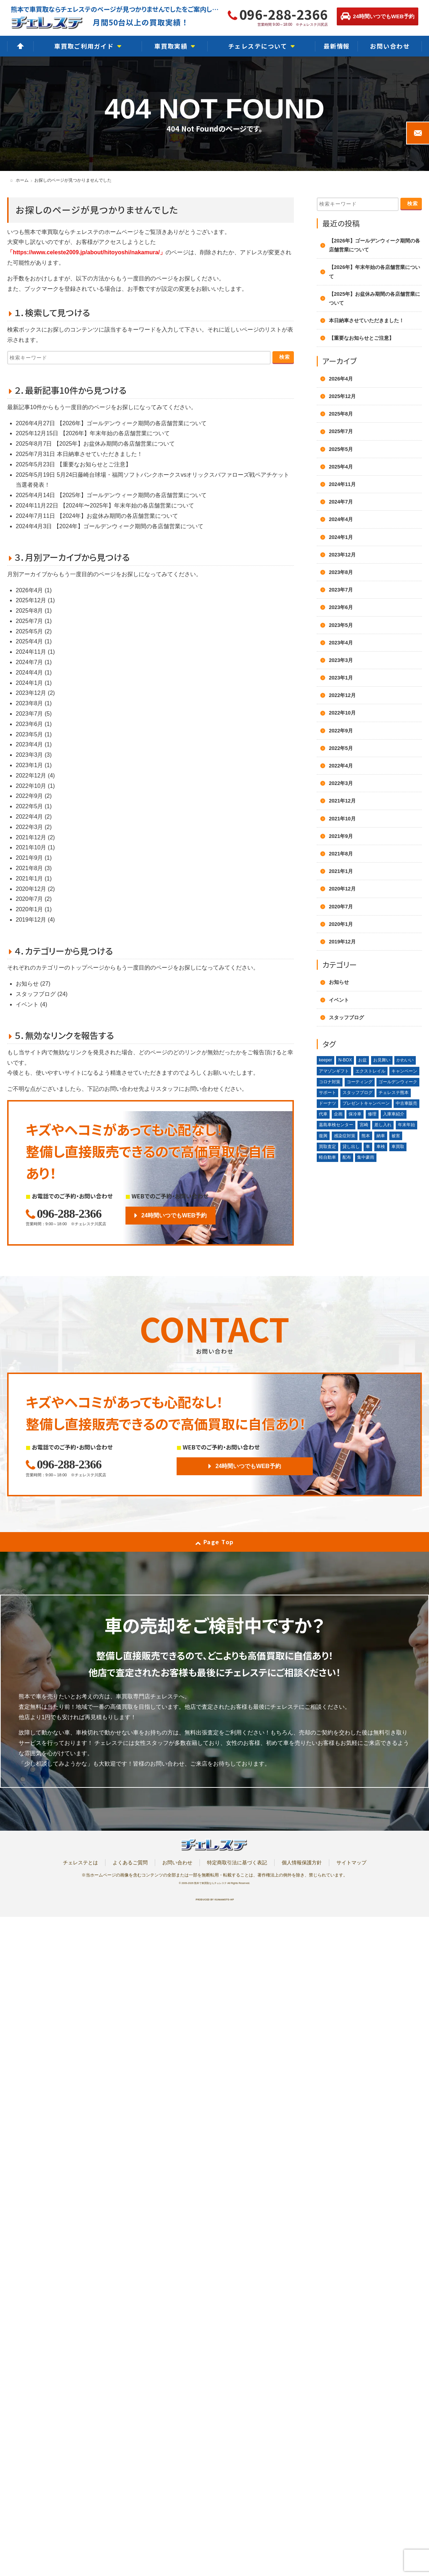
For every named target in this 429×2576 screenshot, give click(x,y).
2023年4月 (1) (34, 744)
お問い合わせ (177, 1862)
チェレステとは (80, 1862)
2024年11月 (342, 484)
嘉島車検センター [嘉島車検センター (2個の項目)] (336, 1124)
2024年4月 (341, 519)
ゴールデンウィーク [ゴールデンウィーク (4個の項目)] (398, 1081)
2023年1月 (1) (34, 765)
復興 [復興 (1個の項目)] (323, 1135)
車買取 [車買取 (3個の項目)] (397, 1146)
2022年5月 (341, 748)
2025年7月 (341, 431)
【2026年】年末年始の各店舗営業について (115, 433)
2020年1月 (341, 924)
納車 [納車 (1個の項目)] (380, 1135)
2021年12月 (342, 801)
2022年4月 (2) (34, 817)
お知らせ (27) (33, 984)
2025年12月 (342, 396)
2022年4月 (341, 766)
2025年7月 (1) (34, 621)
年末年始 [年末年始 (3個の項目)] (406, 1124)
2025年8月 (341, 414)
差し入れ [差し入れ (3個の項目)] (382, 1124)
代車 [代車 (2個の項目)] (323, 1114)
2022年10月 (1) (35, 786)
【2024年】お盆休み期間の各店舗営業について (117, 516)
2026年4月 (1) (34, 590)
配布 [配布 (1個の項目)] (346, 1157)
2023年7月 (341, 590)
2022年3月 (341, 783)
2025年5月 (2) (34, 631)
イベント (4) (31, 1004)
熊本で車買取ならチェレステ (210, 1883)
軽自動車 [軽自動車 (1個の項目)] (327, 1157)
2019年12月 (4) (35, 920)
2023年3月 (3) (34, 755)
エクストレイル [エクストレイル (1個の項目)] (370, 1071)
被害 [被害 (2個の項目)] (395, 1135)
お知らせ (339, 982)
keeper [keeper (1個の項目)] (325, 1060)
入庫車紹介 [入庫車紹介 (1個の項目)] (393, 1114)
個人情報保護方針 (302, 1862)
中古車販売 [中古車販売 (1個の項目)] (406, 1103)
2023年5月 (341, 625)
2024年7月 (341, 502)
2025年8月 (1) (34, 611)
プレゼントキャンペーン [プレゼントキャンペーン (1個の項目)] (366, 1103)
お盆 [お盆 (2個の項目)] (362, 1060)
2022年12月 (342, 695)
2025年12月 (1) (35, 600)
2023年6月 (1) (34, 724)
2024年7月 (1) (34, 662)
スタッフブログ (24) (42, 994)
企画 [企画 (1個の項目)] (338, 1114)
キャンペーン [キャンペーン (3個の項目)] (404, 1071)
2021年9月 (341, 836)
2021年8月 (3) (34, 868)
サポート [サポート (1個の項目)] (327, 1092)
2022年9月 (341, 730)
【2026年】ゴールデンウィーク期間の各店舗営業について (132, 423)
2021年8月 (341, 854)
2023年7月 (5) (34, 714)
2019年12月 (342, 941)
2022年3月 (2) (34, 827)
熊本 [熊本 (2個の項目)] (365, 1135)
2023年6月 (341, 607)
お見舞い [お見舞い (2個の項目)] (381, 1060)
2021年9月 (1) (34, 858)
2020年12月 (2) (35, 889)
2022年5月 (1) (34, 806)
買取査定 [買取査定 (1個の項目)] (327, 1146)
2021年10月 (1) (35, 847)
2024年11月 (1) (35, 652)
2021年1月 (341, 871)
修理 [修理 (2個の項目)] (372, 1114)
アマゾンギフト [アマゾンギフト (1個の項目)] (334, 1071)
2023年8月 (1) (34, 703)
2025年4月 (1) (34, 641)
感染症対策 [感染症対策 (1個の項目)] (344, 1135)
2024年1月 (341, 537)
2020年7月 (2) (34, 899)
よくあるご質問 (130, 1862)
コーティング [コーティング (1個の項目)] (360, 1081)
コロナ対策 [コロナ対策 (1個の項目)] (329, 1081)
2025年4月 (341, 467)
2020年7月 (341, 906)
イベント (339, 1000)
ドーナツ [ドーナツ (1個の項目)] (327, 1103)
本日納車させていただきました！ (100, 454)
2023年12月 (342, 555)
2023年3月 (341, 660)
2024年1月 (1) (34, 683)
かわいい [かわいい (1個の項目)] (405, 1060)
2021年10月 (342, 818)
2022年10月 (342, 713)
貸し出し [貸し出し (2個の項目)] (351, 1146)
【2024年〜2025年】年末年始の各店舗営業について (127, 505)
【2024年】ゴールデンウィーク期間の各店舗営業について (129, 526)
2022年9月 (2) (34, 796)
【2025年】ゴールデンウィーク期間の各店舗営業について (132, 495)
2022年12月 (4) (35, 775)
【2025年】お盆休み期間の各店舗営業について (114, 444)
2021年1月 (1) (34, 878)
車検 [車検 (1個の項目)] (380, 1146)
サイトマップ (351, 1862)
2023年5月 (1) (34, 734)
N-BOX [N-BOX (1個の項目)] (345, 1060)
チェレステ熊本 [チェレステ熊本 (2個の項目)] (394, 1092)
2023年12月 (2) (35, 693)
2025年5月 (341, 449)
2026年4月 (341, 379)
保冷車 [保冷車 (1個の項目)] (355, 1114)
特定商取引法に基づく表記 (237, 1862)
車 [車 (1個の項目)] (368, 1146)
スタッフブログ (346, 1017)
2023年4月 (341, 643)
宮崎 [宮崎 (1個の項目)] (364, 1124)
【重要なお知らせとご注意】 (94, 464)
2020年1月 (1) (34, 909)
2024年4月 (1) (34, 672)
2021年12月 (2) (35, 837)
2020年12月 (342, 889)
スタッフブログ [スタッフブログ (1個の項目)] (357, 1092)
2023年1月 (341, 678)
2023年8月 (341, 572)
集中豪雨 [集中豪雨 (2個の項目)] (365, 1157)
